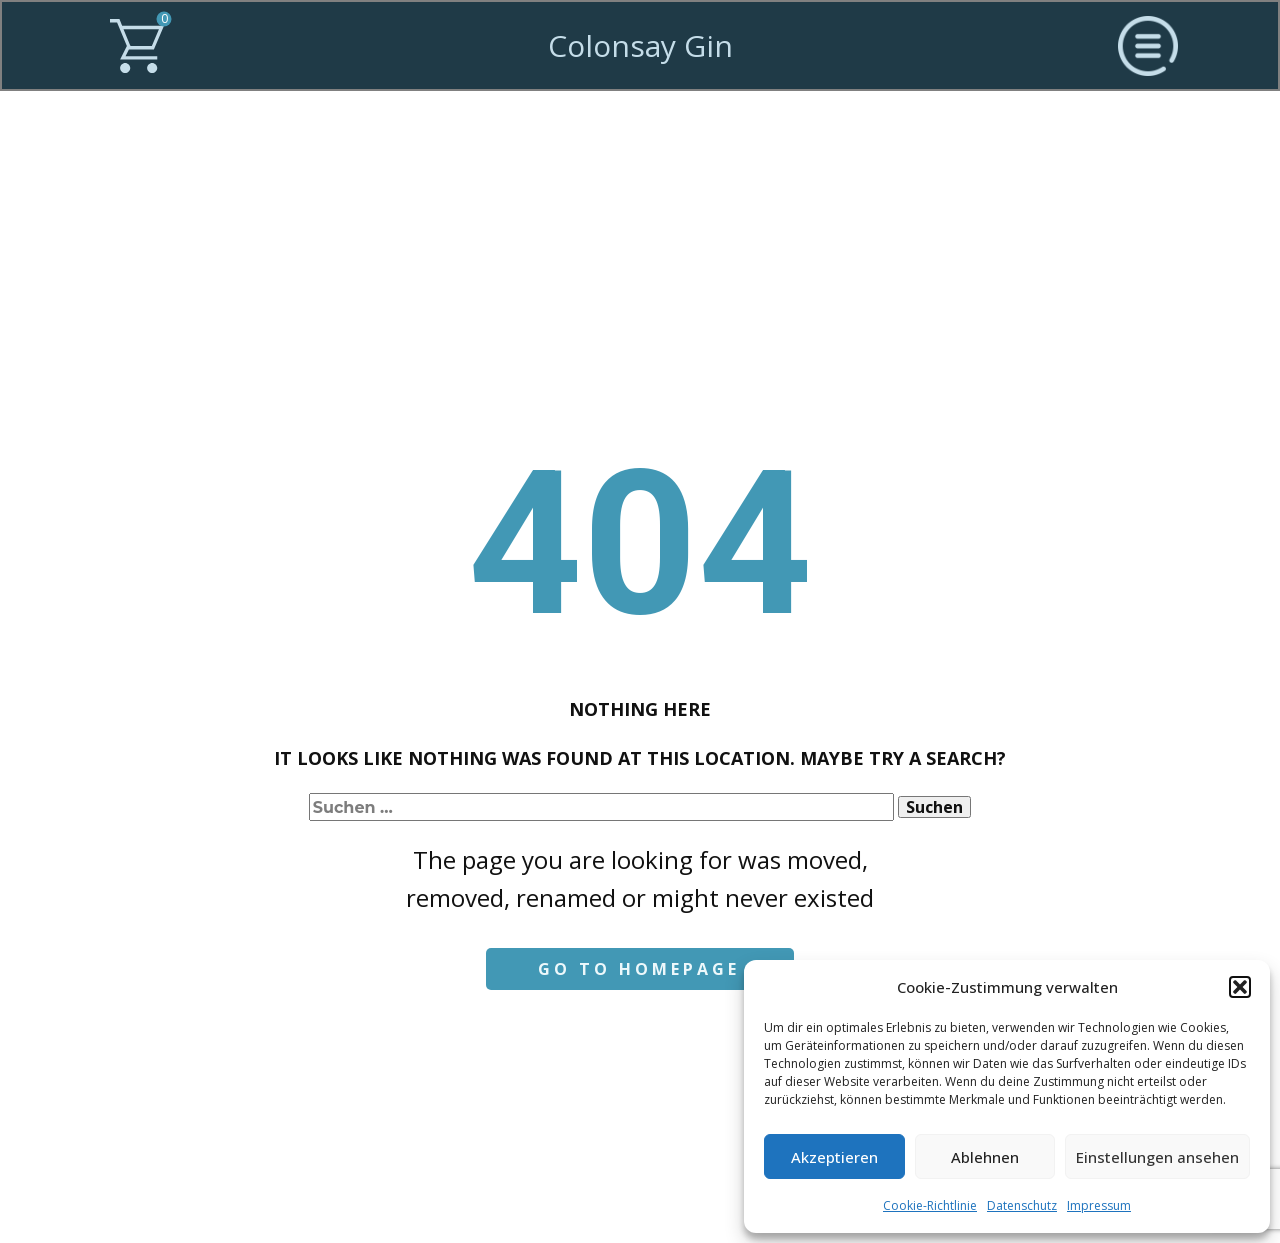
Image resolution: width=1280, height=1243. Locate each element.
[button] (1240, 987)
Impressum (1099, 1205)
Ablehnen (985, 1157)
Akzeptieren (834, 1157)
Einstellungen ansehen (1157, 1157)
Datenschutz (1022, 1205)
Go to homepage (639, 969)
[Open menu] (1148, 46)
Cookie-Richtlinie (930, 1205)
